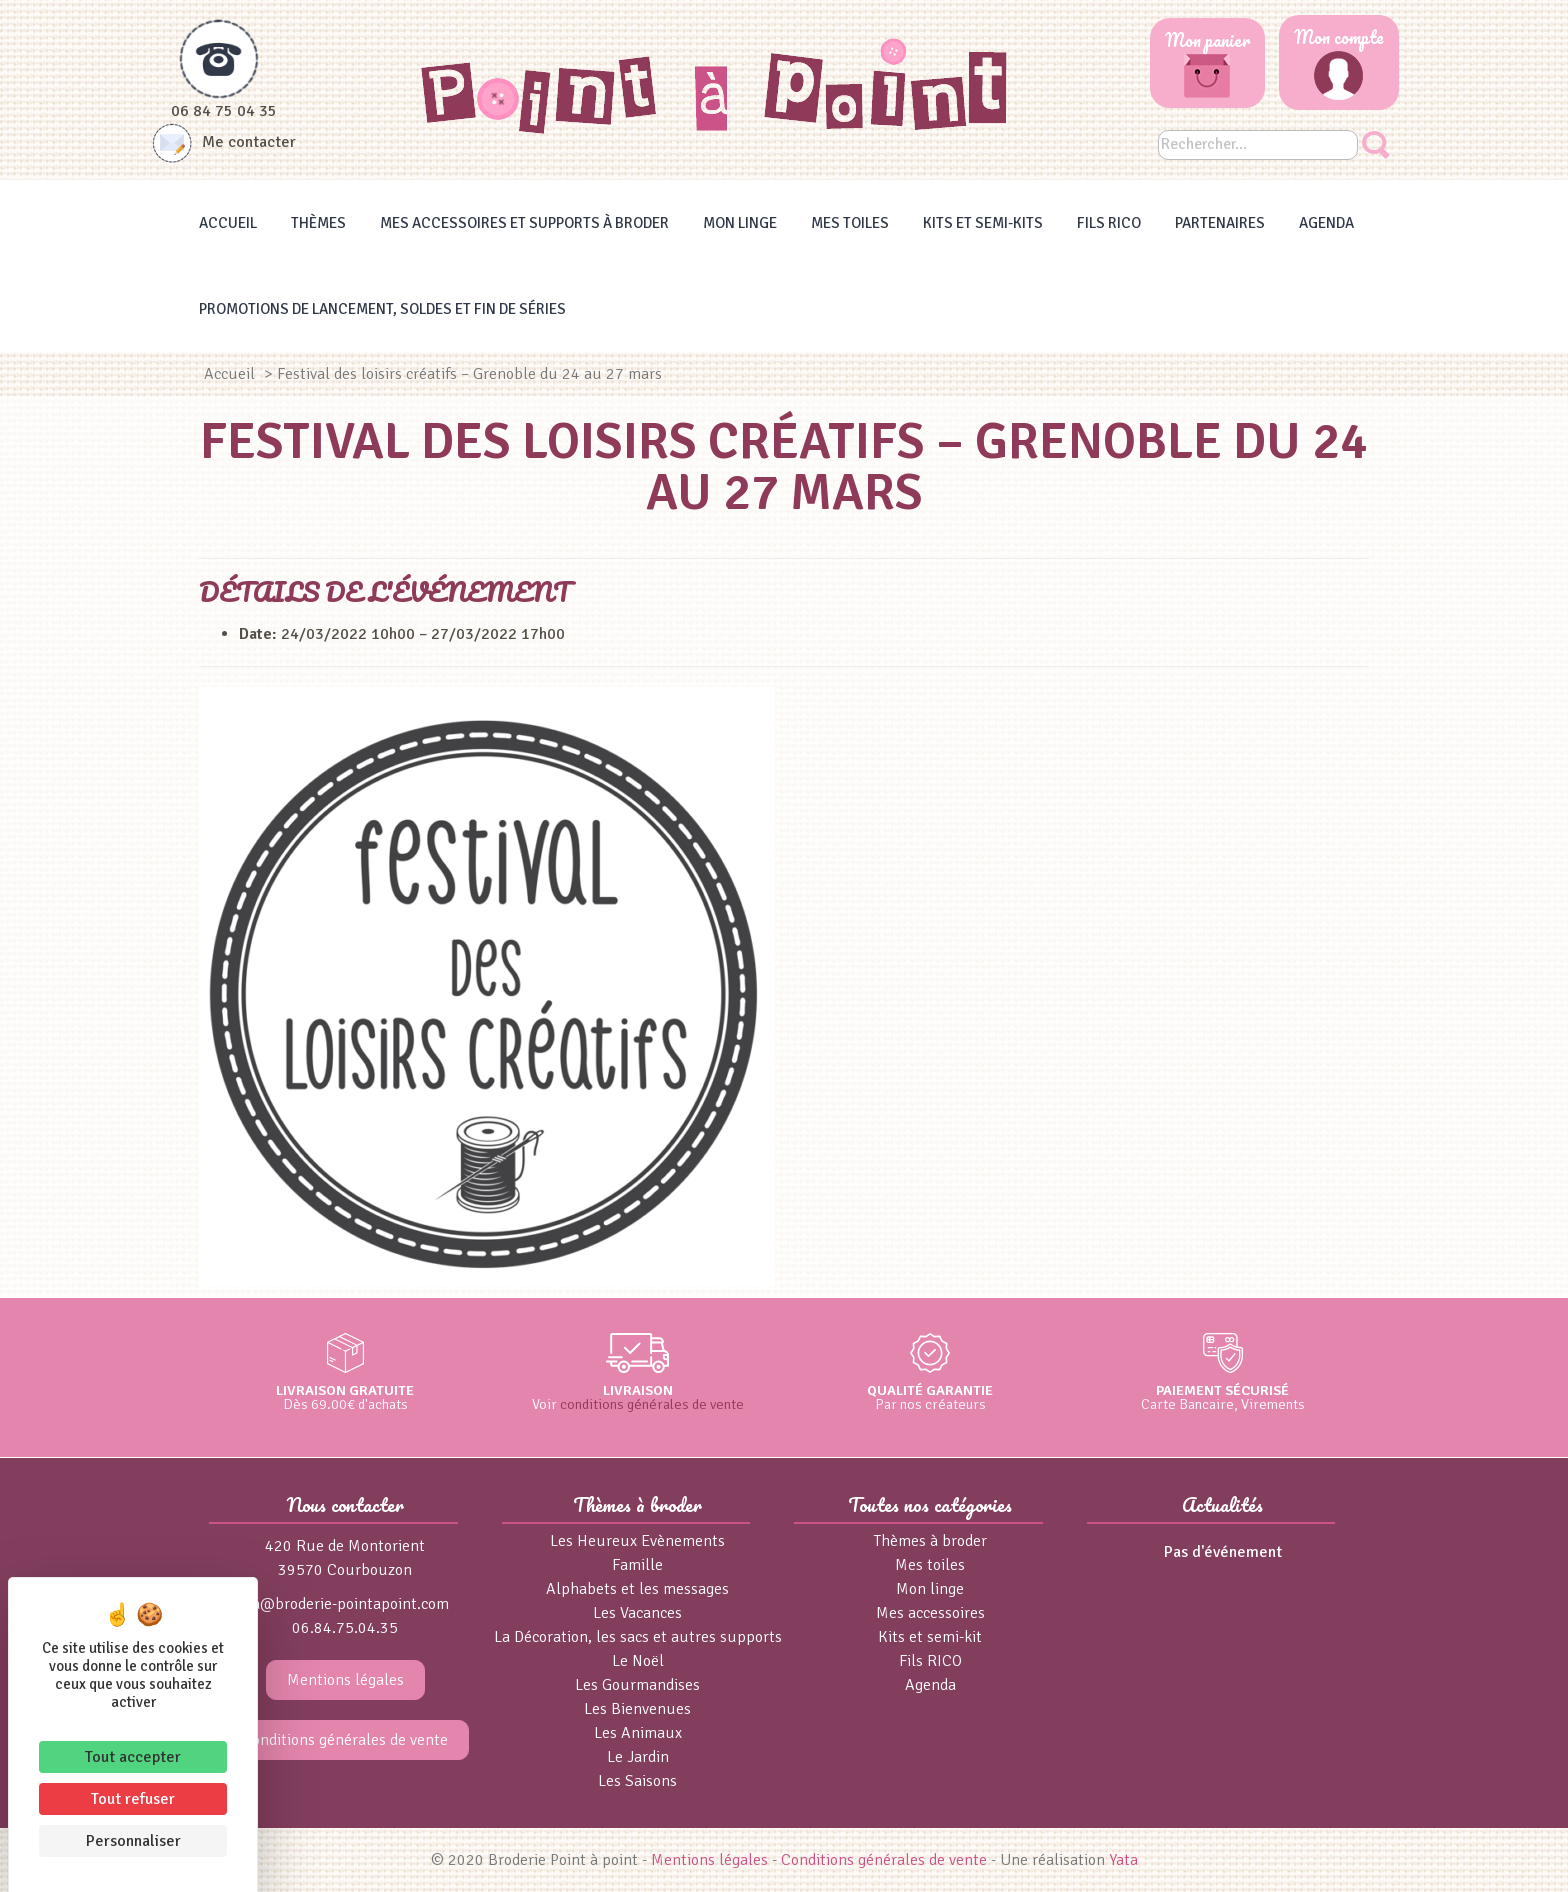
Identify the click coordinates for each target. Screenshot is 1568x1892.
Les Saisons (637, 1781)
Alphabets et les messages (637, 1589)
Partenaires (1220, 223)
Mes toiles (850, 223)
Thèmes (318, 223)
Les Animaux (638, 1733)
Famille (637, 1565)
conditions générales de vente (652, 1404)
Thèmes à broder (930, 1541)
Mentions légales (345, 1680)
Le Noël (638, 1661)
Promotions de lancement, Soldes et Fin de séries (382, 309)
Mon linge (740, 223)
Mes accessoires (930, 1613)
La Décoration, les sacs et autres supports (638, 1637)
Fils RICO (1109, 223)
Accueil (228, 223)
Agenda (1326, 223)
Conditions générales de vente (345, 1740)
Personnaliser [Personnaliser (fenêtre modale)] (133, 1841)
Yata (1123, 1860)
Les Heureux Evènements (637, 1541)
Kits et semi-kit (930, 1637)
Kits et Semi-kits (983, 223)
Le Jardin (638, 1757)
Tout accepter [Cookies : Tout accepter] (133, 1757)
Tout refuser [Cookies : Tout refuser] (133, 1799)
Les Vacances (637, 1613)
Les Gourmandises (637, 1685)
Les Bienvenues (637, 1709)
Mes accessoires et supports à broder (524, 223)
